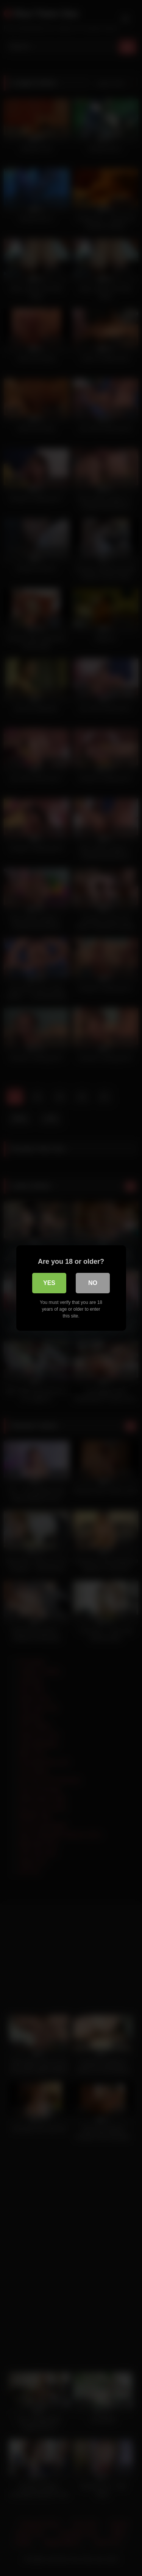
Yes (49, 1283)
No (92, 1283)
